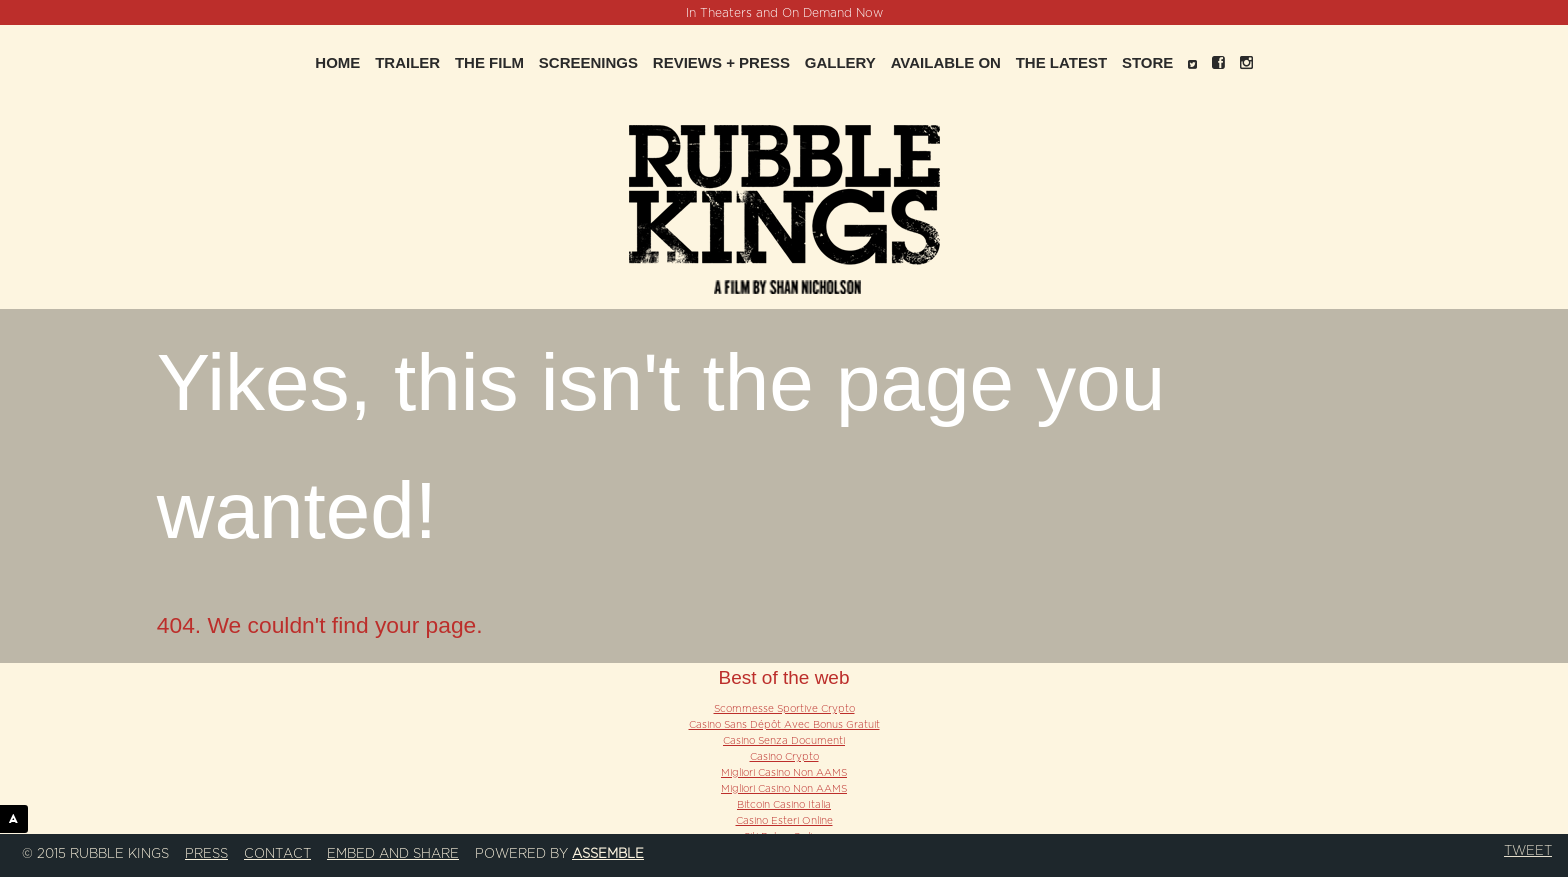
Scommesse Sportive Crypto (784, 709)
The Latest (1061, 62)
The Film (489, 62)
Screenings (588, 62)
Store (1147, 62)
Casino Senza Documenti (784, 741)
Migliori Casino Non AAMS (784, 773)
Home (337, 62)
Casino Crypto (784, 757)
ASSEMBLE (18, 818)
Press (206, 854)
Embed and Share (393, 854)
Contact (277, 854)
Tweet (1528, 851)
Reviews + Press (721, 62)
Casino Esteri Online (784, 821)
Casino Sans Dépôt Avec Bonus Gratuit (784, 725)
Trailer (407, 62)
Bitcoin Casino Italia (784, 805)
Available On (946, 62)
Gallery (840, 62)
